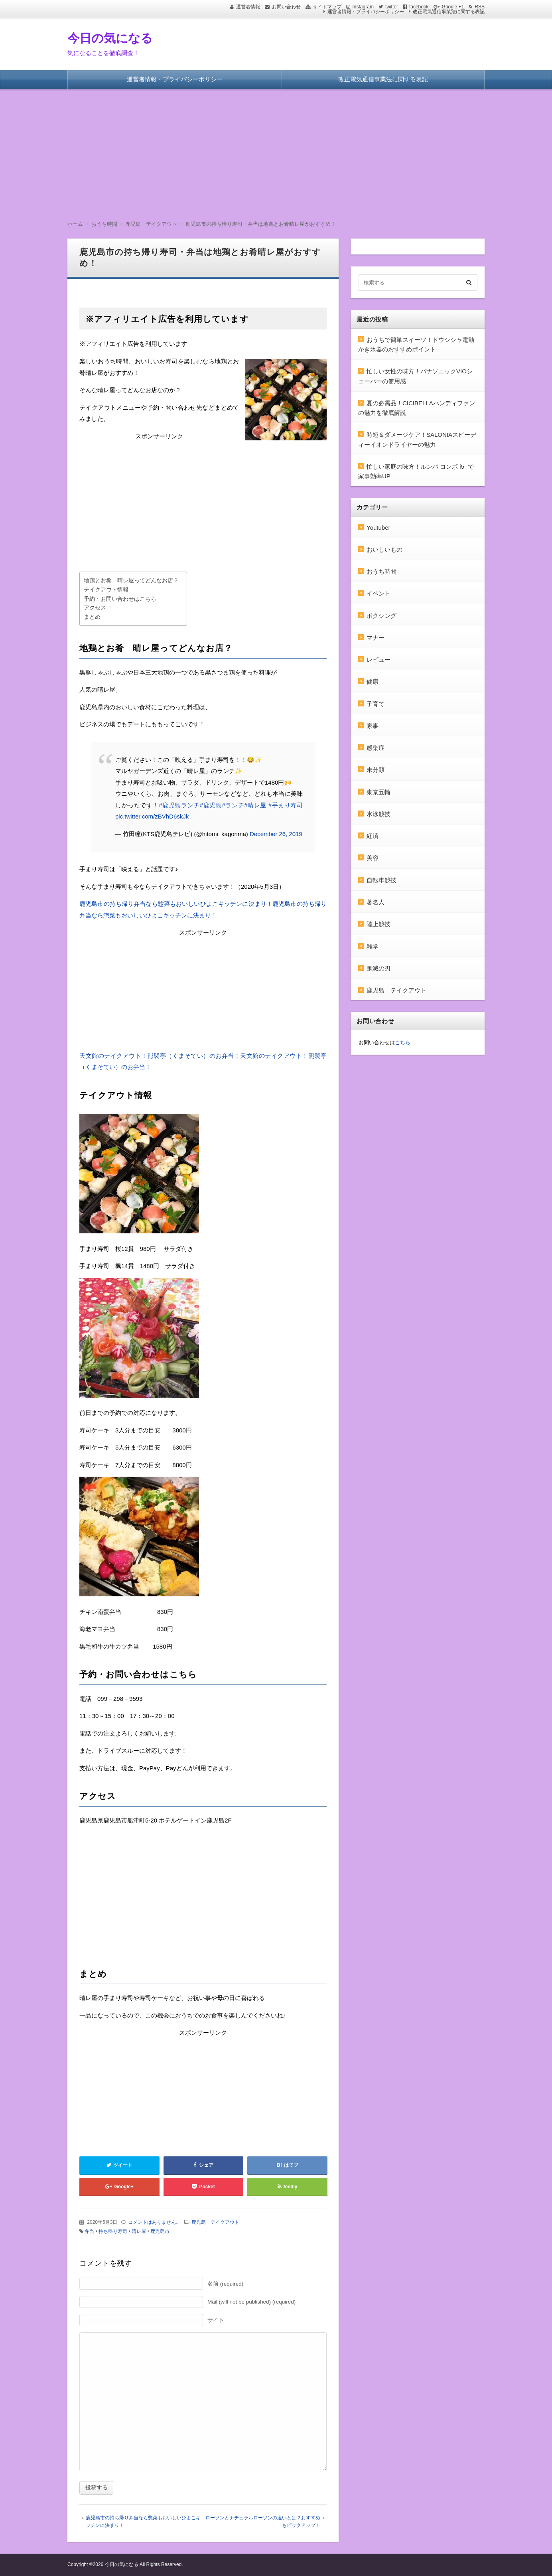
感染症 (375, 747)
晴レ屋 (139, 2231)
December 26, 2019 (276, 833)
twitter (391, 7)
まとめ (92, 617)
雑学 (373, 946)
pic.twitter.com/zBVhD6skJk (152, 816)
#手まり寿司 (285, 805)
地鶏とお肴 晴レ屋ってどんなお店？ (131, 581)
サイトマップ (327, 7)
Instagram (363, 7)
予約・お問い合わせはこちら (120, 599)
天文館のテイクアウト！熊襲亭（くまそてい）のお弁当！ (159, 1055)
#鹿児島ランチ (179, 805)
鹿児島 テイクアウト (215, 2222)
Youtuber (378, 527)
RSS (480, 7)
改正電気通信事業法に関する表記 (449, 11)
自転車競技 (381, 880)
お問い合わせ (286, 7)
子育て (375, 703)
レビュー (378, 659)
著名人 (375, 902)
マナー (375, 637)
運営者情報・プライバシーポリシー (365, 11)
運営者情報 (248, 7)
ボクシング (381, 615)
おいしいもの (384, 549)
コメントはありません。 (154, 2222)
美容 (373, 857)
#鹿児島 (211, 805)
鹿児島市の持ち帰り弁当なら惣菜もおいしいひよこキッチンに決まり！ (175, 903)
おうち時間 (381, 571)
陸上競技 (378, 924)
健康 (373, 681)
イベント (378, 593)
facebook (419, 7)
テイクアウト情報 (106, 590)
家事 (373, 725)
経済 (373, 835)
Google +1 (453, 7)
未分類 (375, 769)
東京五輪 (378, 792)
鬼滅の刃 (378, 968)
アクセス (95, 608)
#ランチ (233, 805)
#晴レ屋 (255, 805)
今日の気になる (110, 38)
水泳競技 (378, 814)
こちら (402, 1042)
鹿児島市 (160, 2231)
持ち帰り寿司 (113, 2231)
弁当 (89, 2231)
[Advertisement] (276, 149)
